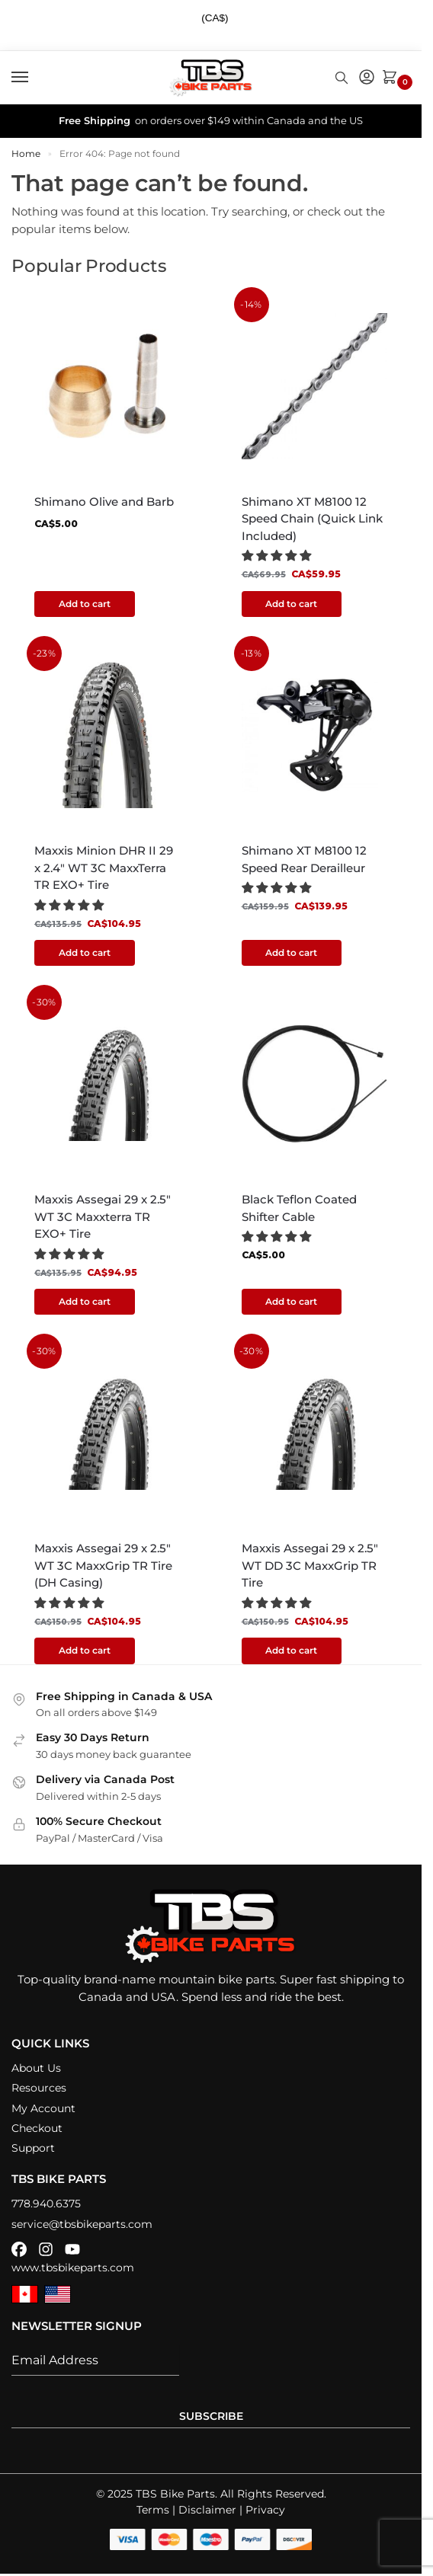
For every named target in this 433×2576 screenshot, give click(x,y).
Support (33, 2149)
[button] (392, 78)
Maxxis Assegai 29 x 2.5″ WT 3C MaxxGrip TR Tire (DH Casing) (103, 1566)
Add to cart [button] (85, 603)
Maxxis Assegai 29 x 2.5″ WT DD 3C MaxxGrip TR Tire (310, 1566)
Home (25, 153)
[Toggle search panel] (341, 77)
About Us (36, 2069)
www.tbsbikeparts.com (72, 2267)
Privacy (265, 2510)
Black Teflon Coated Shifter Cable (299, 1209)
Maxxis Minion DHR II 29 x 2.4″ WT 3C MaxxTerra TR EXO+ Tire (103, 867)
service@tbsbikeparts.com (81, 2224)
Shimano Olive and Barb (104, 501)
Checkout (37, 2129)
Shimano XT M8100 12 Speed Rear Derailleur (305, 859)
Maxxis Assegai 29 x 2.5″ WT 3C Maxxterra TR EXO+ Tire (102, 1217)
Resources (38, 2088)
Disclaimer (207, 2510)
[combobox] (220, 19)
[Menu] (34, 77)
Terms (152, 2510)
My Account (43, 2108)
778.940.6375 (46, 2204)
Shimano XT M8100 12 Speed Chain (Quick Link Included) (312, 518)
